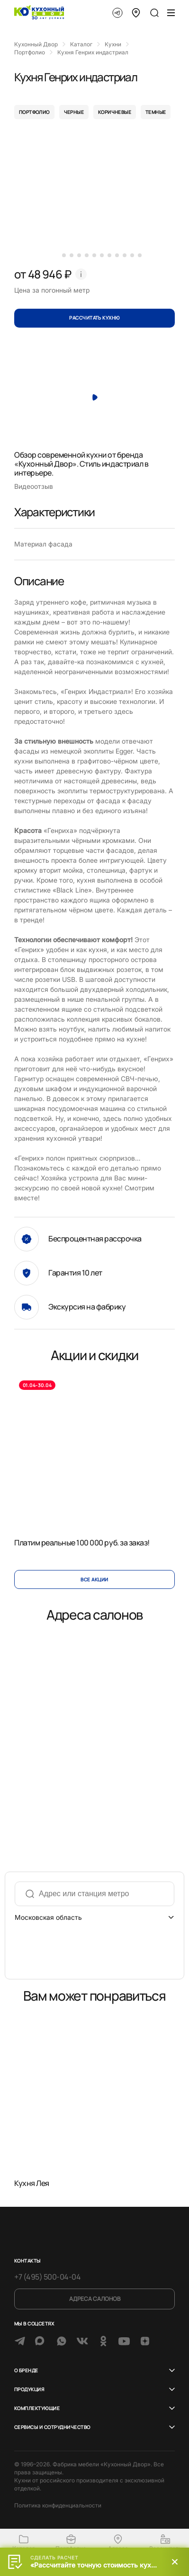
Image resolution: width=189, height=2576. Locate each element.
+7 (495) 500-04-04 (47, 2277)
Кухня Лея (31, 2183)
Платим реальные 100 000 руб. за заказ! (82, 1542)
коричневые (114, 112)
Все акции (94, 1579)
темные (155, 112)
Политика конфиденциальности (57, 2505)
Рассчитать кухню (94, 317)
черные (74, 112)
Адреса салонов (94, 2299)
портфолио (34, 112)
